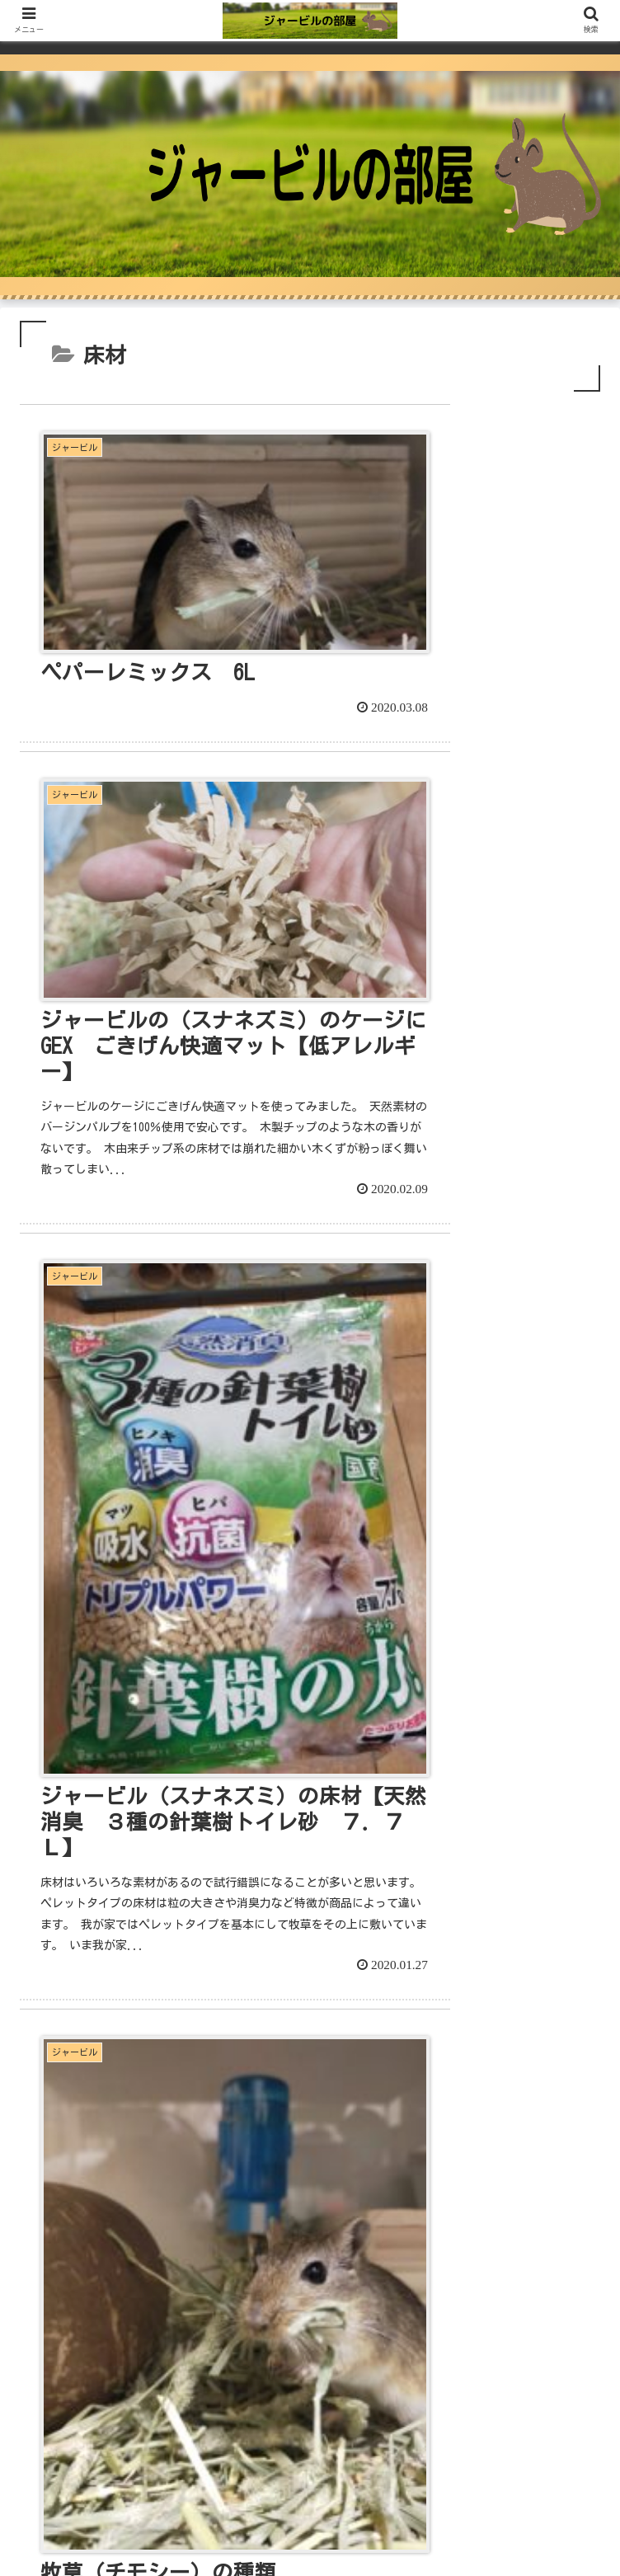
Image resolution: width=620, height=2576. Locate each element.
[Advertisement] (310, 2148)
